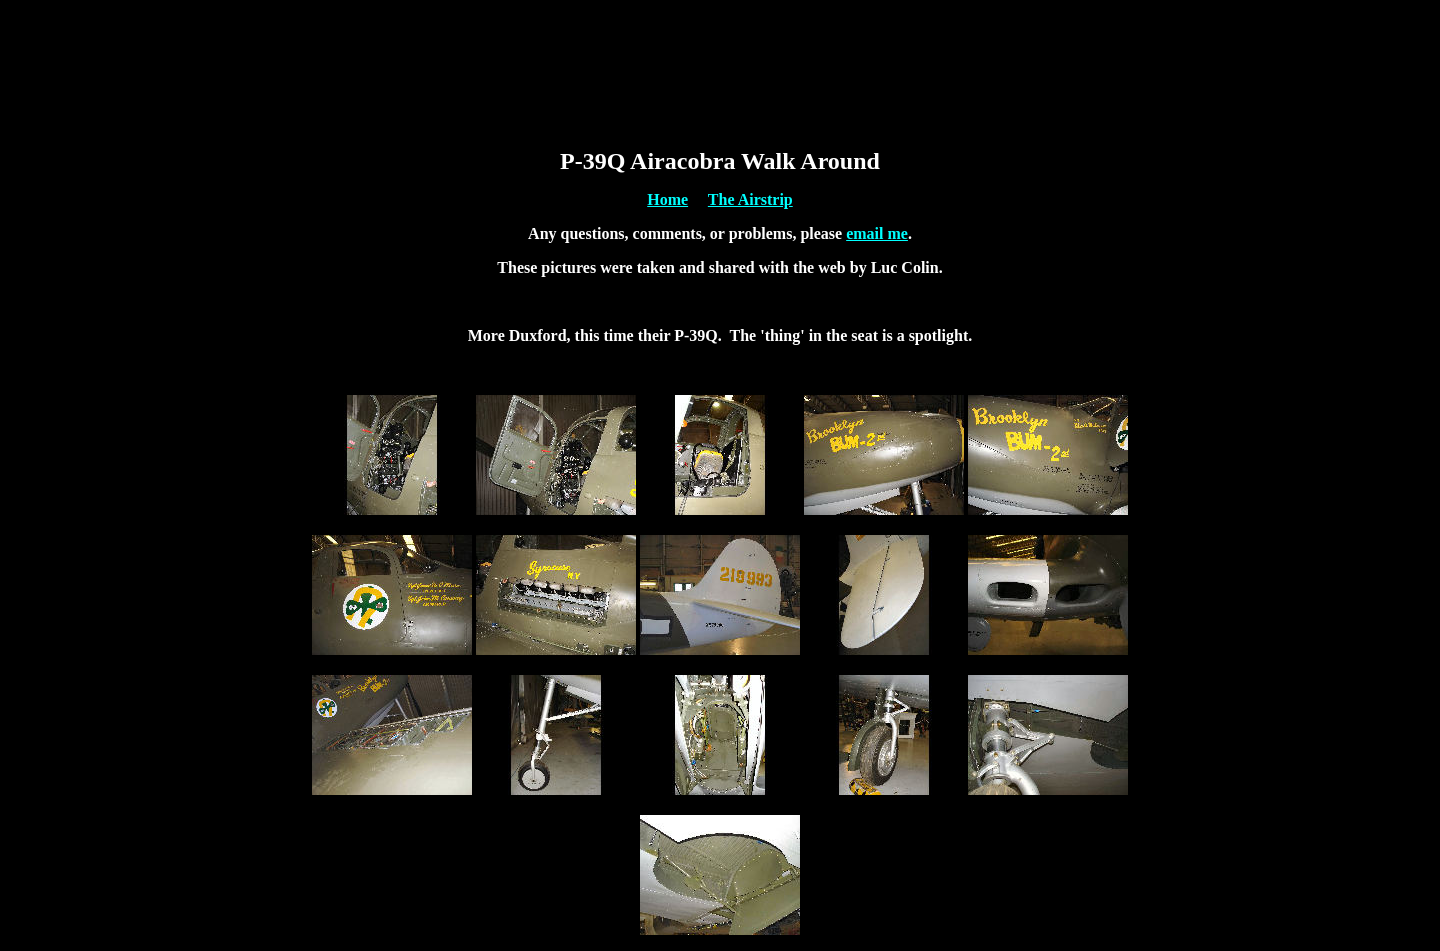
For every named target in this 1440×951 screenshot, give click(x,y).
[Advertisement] (720, 53)
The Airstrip (750, 199)
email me (877, 233)
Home (667, 199)
